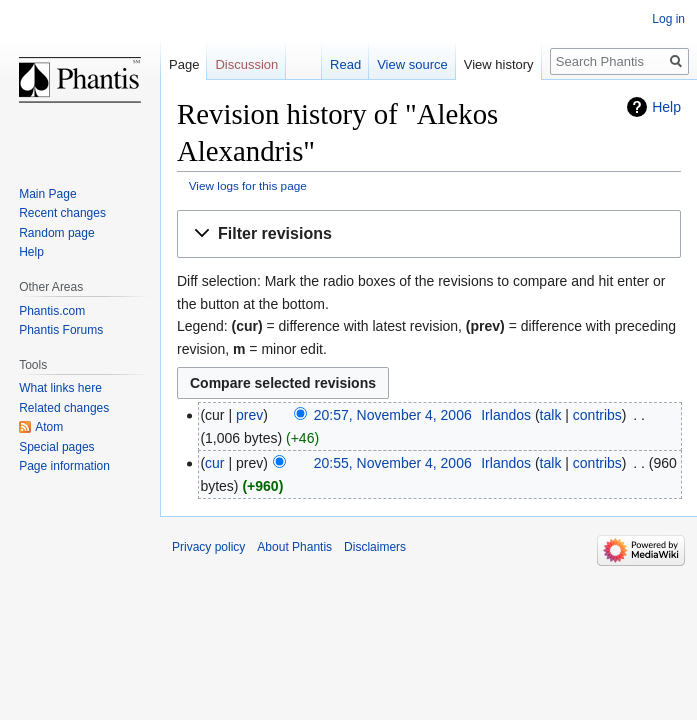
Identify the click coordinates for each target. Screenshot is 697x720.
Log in (668, 19)
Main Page (47, 194)
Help (666, 107)
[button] (429, 234)
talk (551, 415)
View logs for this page (248, 185)
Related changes (64, 408)
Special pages (56, 447)
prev (249, 415)
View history (499, 64)
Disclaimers (375, 547)
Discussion (246, 64)
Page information (64, 466)
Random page (56, 233)
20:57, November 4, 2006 (393, 415)
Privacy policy (208, 547)
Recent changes (62, 213)
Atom (49, 427)
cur (214, 463)
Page (184, 64)
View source (412, 64)
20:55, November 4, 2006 (393, 463)
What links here (60, 388)
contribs (597, 415)
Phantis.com (52, 311)
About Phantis (294, 547)
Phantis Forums (61, 330)
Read (345, 64)
